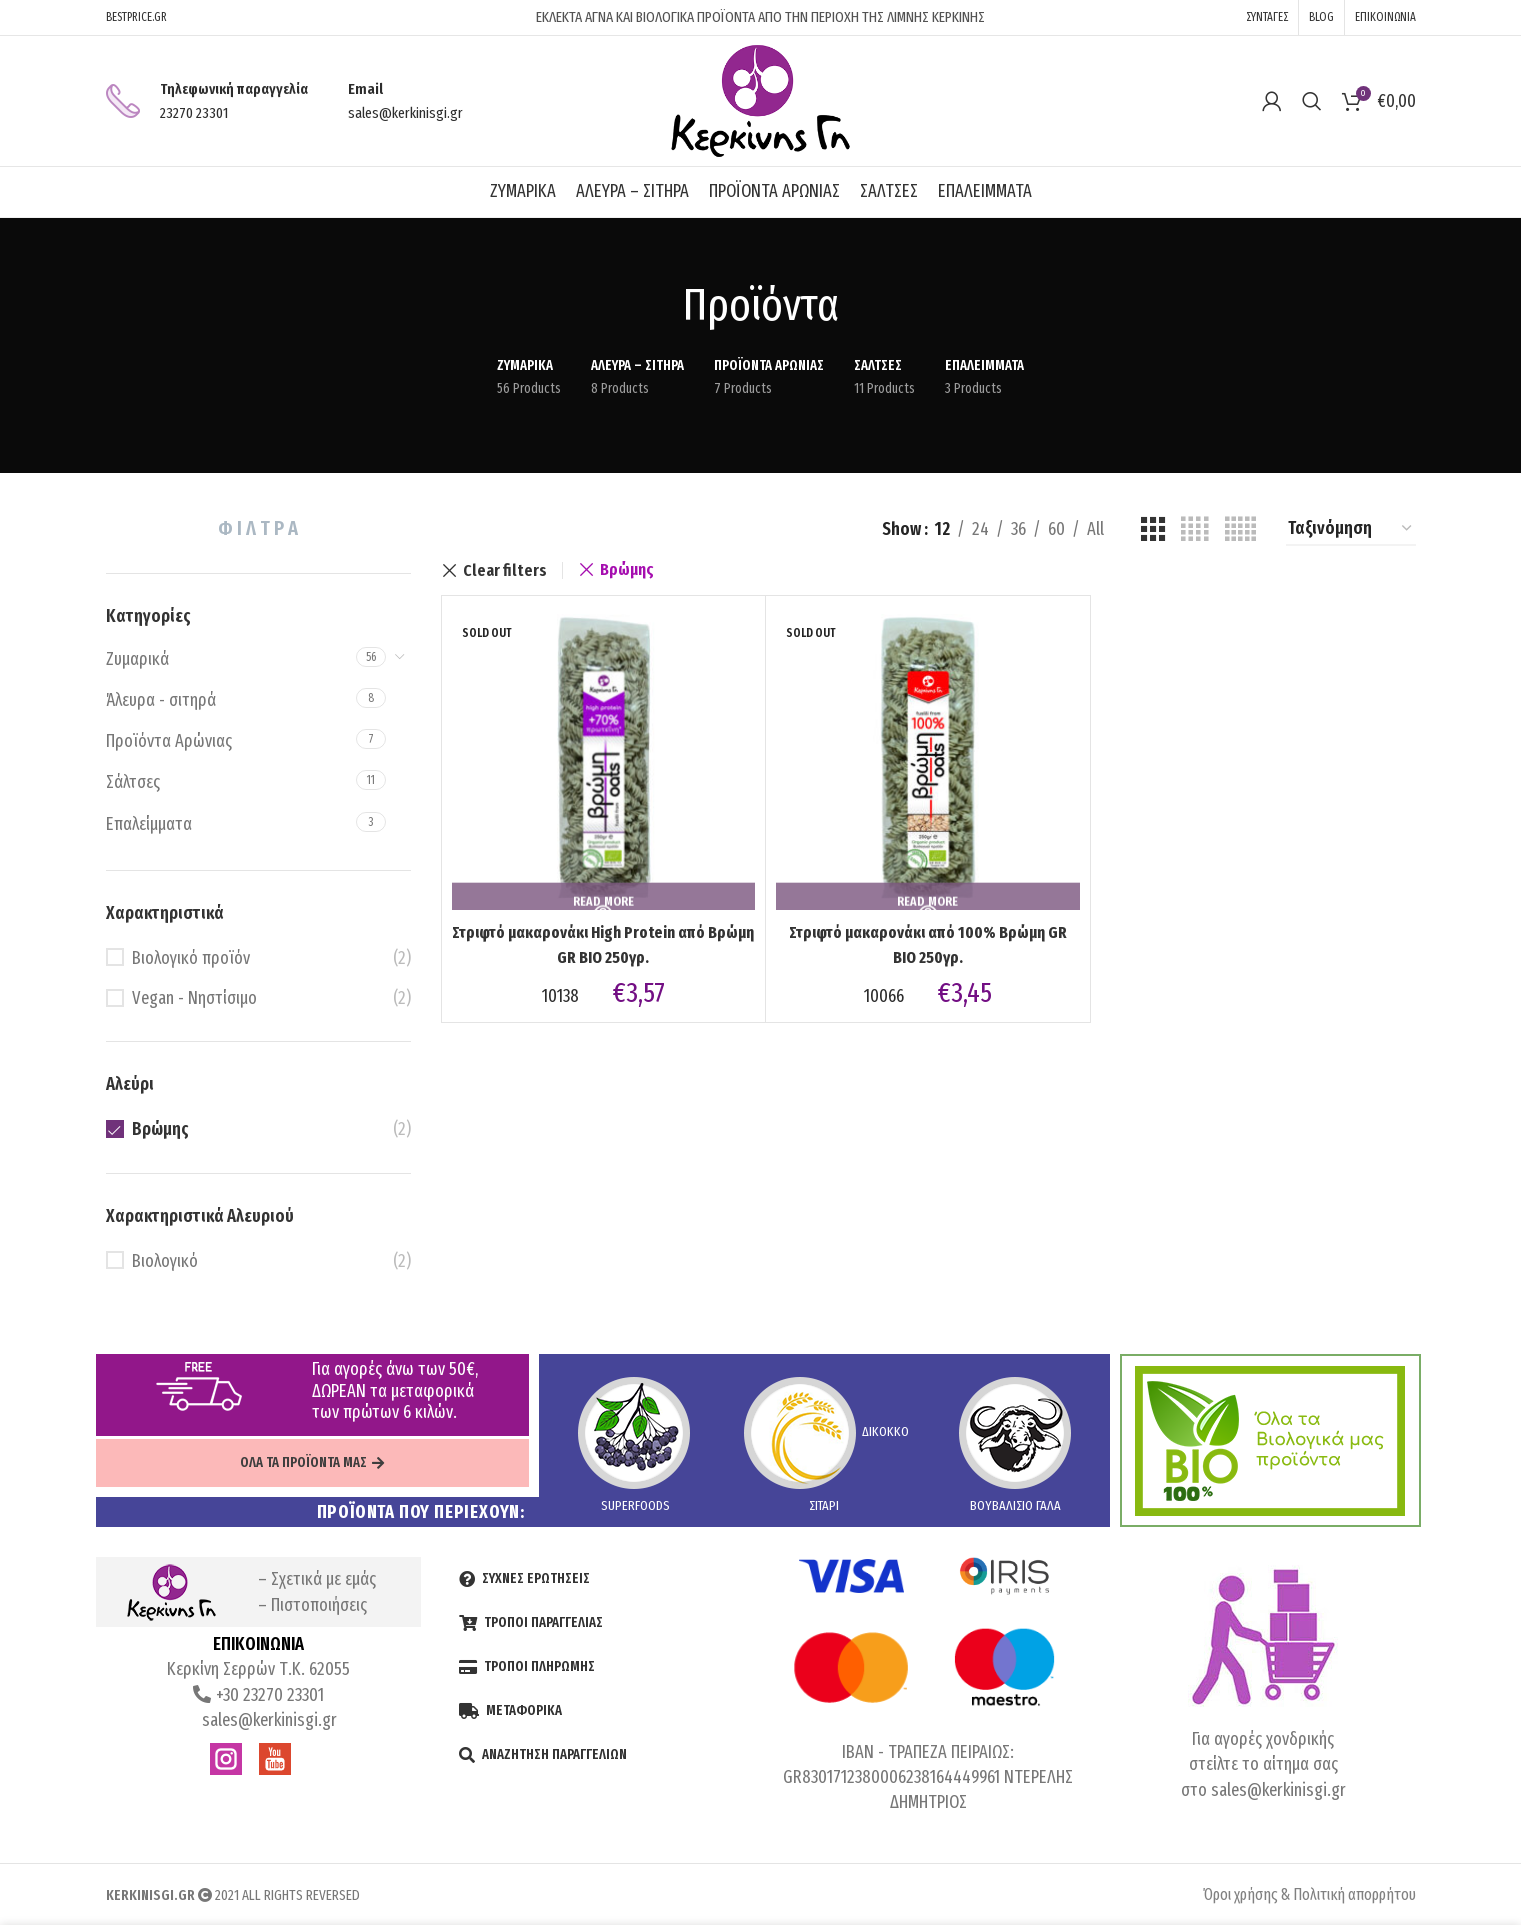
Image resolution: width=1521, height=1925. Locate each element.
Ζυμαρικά (137, 659)
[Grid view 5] (1240, 529)
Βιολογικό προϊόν (191, 958)
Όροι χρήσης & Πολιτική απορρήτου (1309, 1894)
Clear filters (505, 570)
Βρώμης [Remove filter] (627, 569)
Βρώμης (160, 1129)
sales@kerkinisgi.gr (267, 1720)
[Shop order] (1351, 530)
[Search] (1312, 101)
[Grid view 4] (1194, 529)
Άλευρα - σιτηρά (161, 700)
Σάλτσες (133, 782)
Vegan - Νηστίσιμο (194, 998)
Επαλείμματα (149, 824)
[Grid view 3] (1153, 529)
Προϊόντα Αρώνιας (169, 741)
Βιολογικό (165, 1261)
